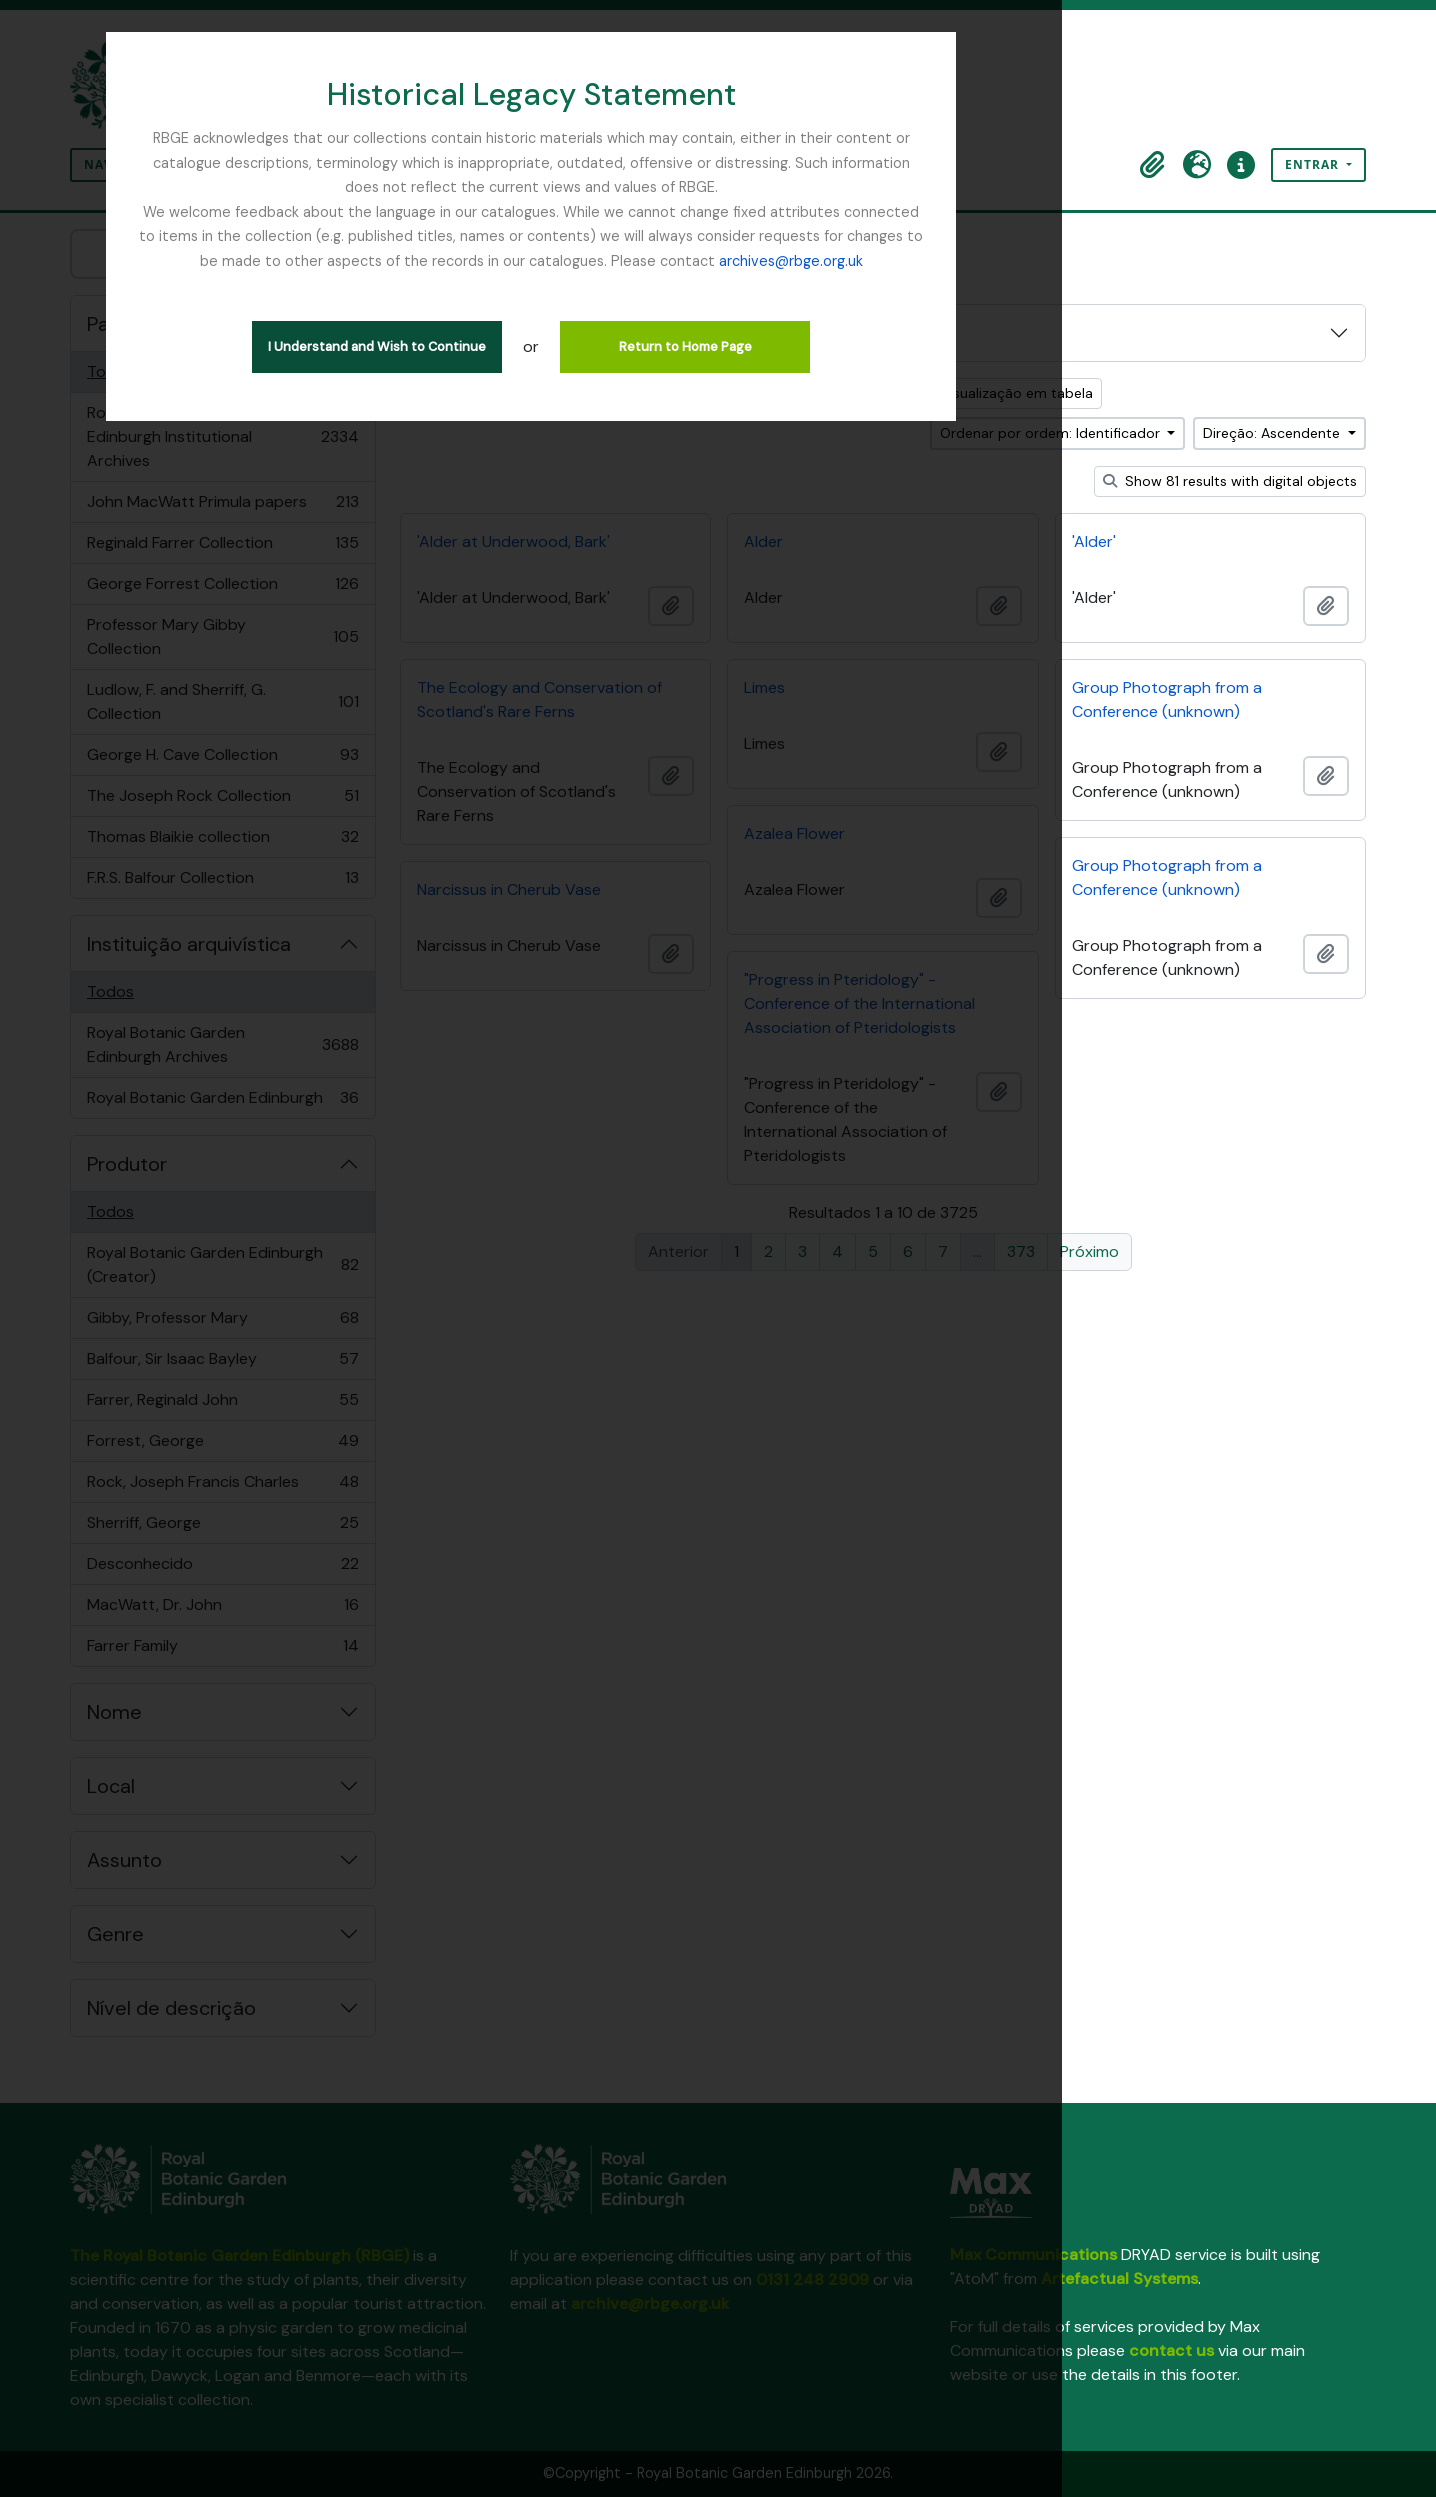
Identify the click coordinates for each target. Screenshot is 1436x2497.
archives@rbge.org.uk (718, 236)
